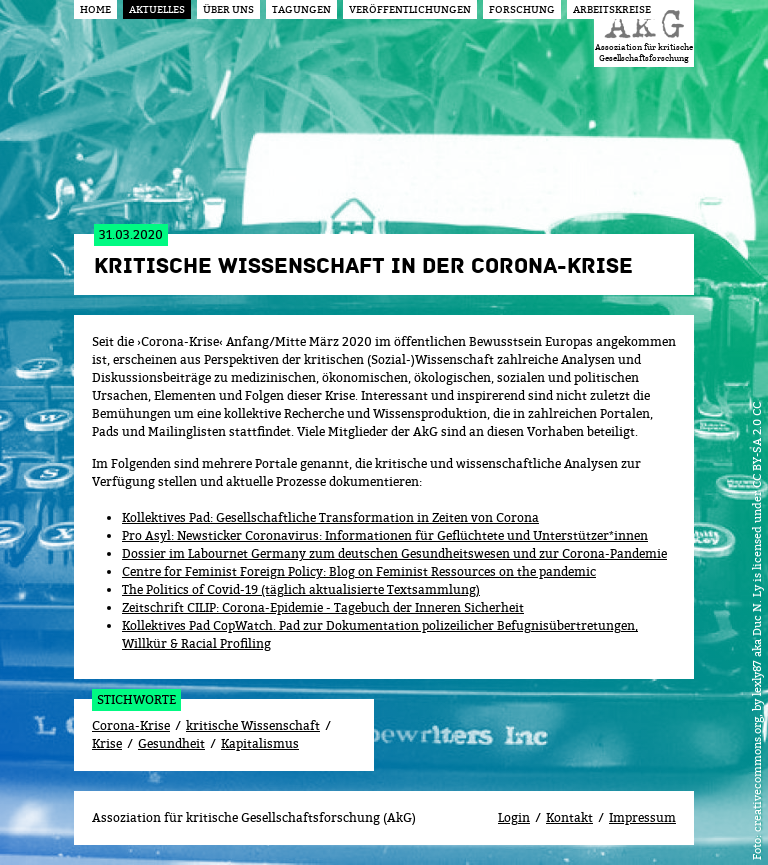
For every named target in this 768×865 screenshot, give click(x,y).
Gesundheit (171, 743)
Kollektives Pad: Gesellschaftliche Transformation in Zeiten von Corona (330, 517)
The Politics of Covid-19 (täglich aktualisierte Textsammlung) (301, 589)
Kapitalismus (260, 743)
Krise (107, 743)
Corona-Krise (131, 725)
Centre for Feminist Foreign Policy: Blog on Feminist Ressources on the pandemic (359, 571)
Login (514, 817)
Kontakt (569, 817)
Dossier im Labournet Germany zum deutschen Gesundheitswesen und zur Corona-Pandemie (394, 553)
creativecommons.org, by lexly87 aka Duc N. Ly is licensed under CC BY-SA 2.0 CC (756, 617)
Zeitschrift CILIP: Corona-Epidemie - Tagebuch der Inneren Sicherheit (323, 607)
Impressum (642, 817)
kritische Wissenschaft (253, 725)
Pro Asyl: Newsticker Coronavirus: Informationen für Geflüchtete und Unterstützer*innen (385, 535)
